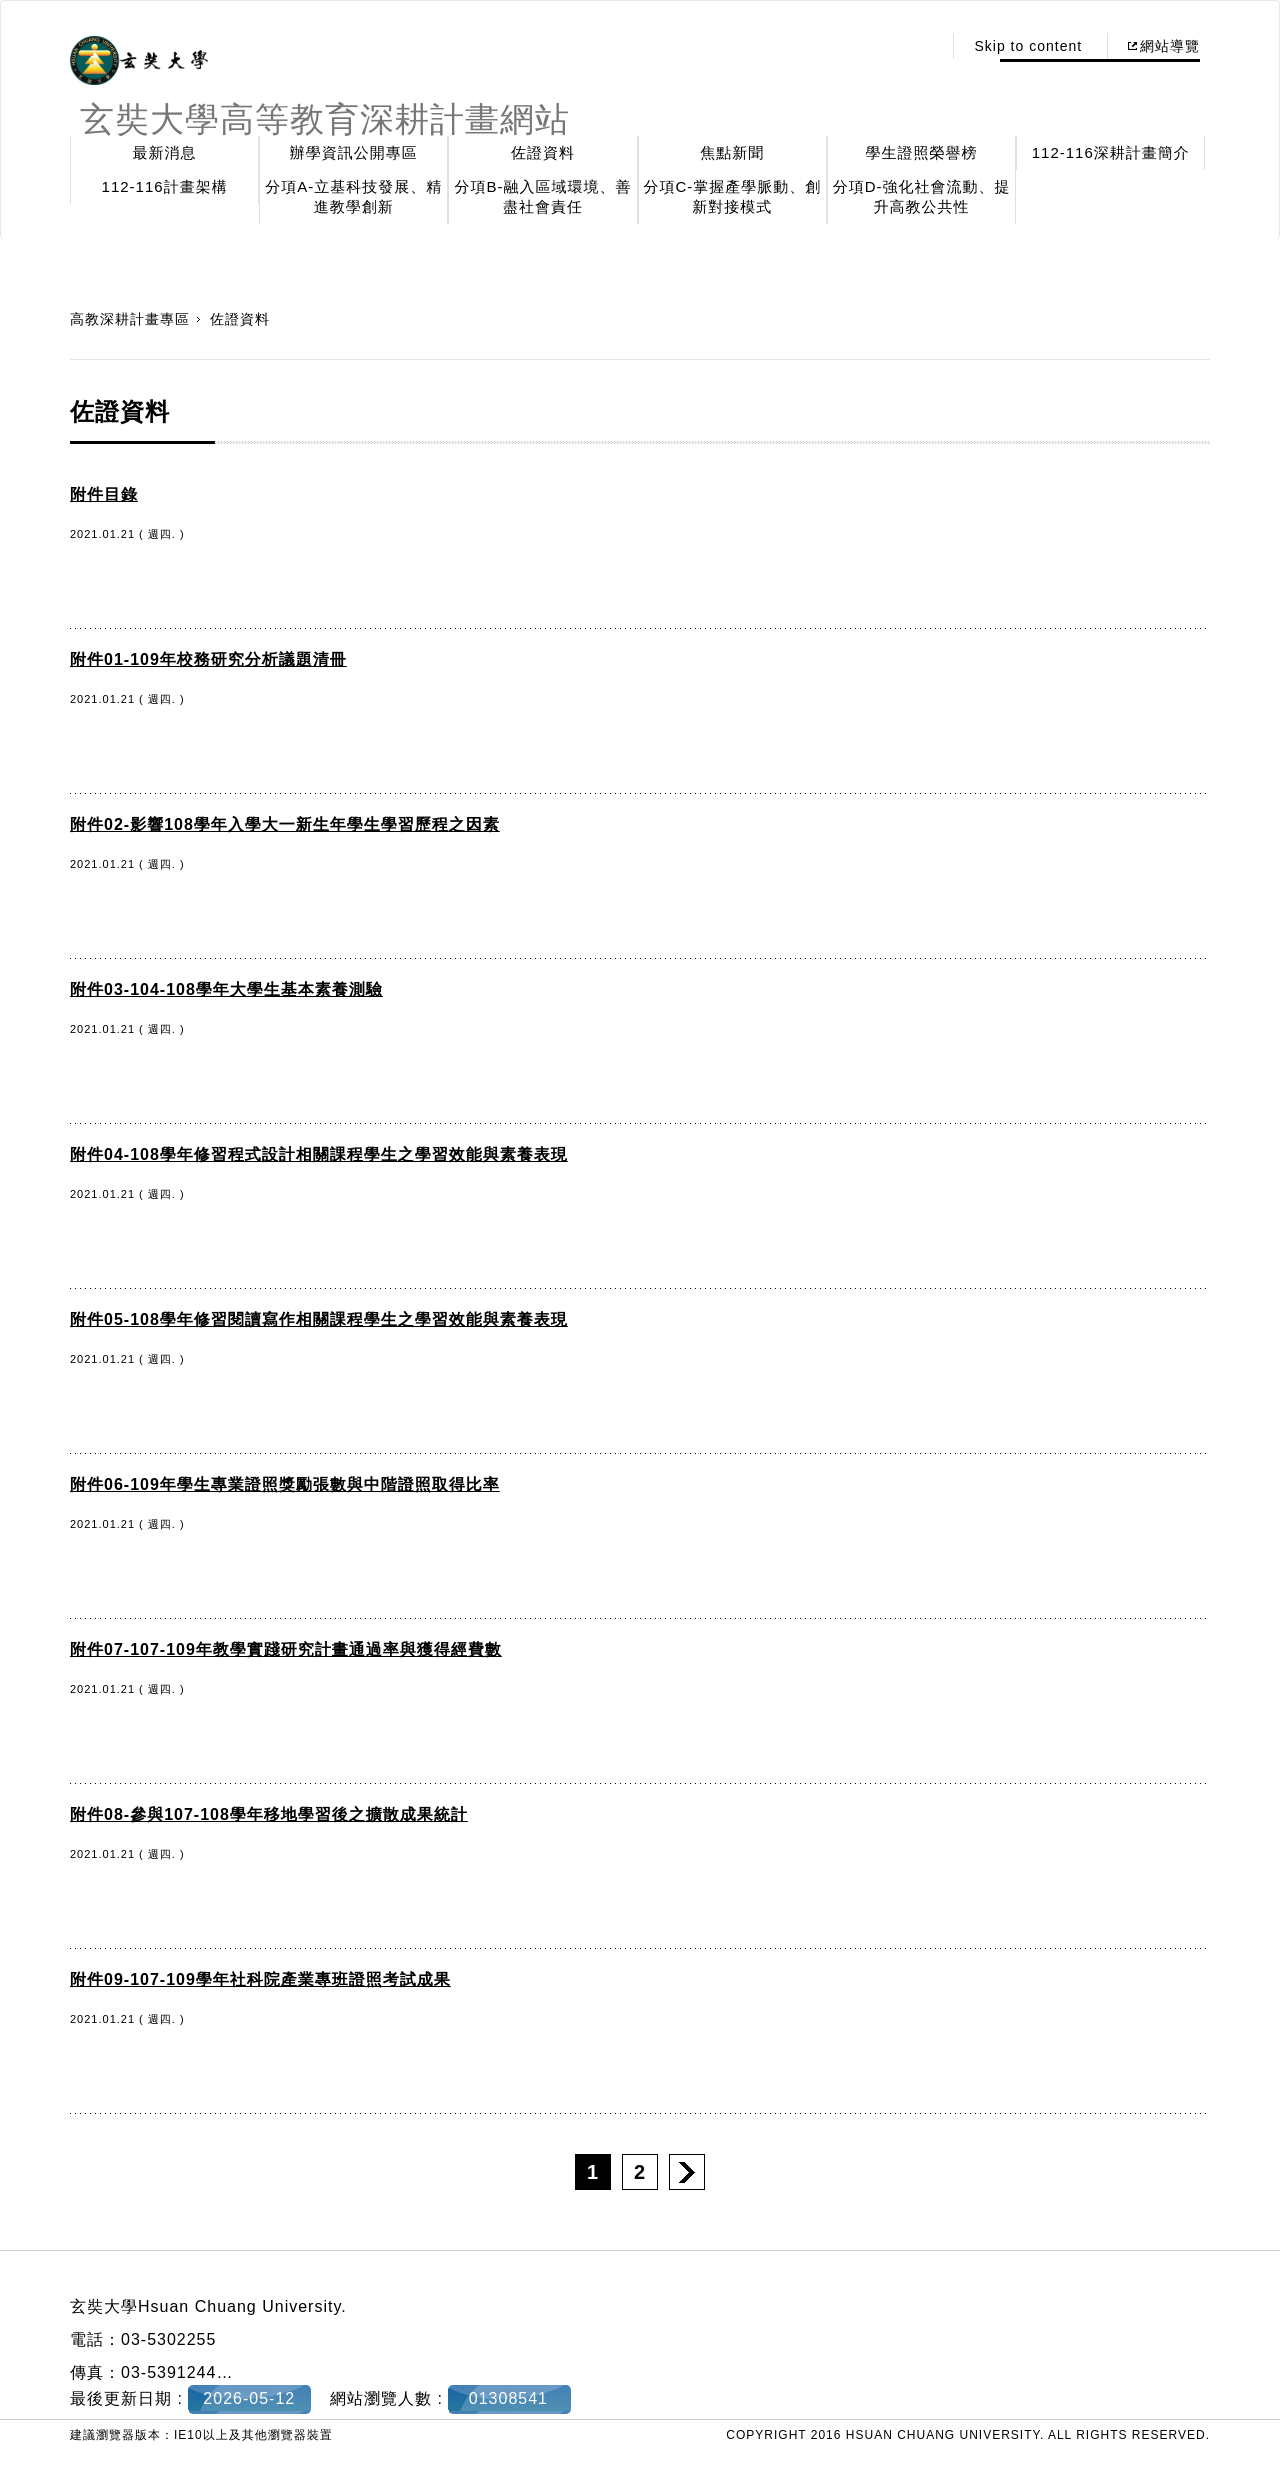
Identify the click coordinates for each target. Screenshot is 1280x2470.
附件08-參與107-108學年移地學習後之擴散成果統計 (269, 1814)
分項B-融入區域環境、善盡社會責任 (543, 196)
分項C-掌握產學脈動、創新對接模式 (732, 196)
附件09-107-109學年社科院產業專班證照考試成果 (260, 1979)
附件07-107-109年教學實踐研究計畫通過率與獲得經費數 (286, 1649)
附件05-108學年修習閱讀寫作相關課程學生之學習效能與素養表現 (319, 1319)
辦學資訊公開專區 (354, 152)
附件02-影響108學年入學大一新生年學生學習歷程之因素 (285, 824)
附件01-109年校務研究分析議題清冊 (208, 659)
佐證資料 (543, 152)
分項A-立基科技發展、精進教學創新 (353, 196)
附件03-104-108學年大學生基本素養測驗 (226, 989)
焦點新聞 (732, 152)
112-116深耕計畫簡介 (1111, 152)
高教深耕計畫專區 (130, 319)
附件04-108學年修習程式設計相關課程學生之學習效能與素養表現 (319, 1154)
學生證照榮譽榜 (922, 152)
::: (921, 46)
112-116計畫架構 (165, 186)
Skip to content (1028, 46)
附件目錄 (104, 494)
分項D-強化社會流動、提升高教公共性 (922, 196)
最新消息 (165, 152)
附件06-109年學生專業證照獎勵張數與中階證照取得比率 (285, 1484)
